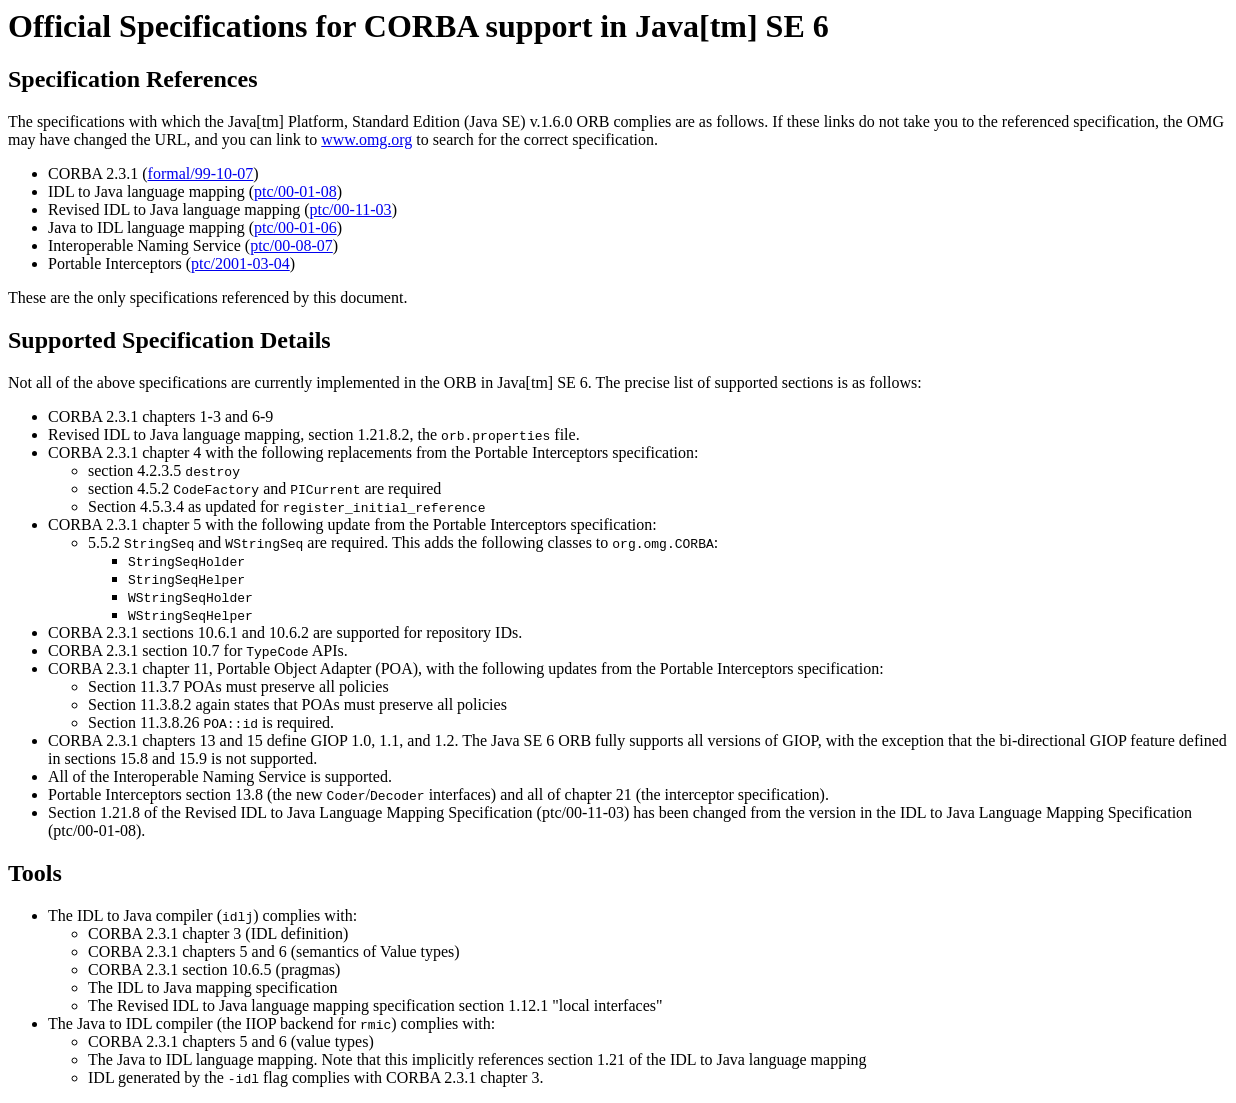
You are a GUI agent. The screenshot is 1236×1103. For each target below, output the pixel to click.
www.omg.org (366, 139)
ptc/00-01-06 (295, 227)
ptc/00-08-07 (291, 245)
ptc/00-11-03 (351, 209)
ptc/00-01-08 (295, 191)
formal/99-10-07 (201, 173)
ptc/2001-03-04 (240, 263)
